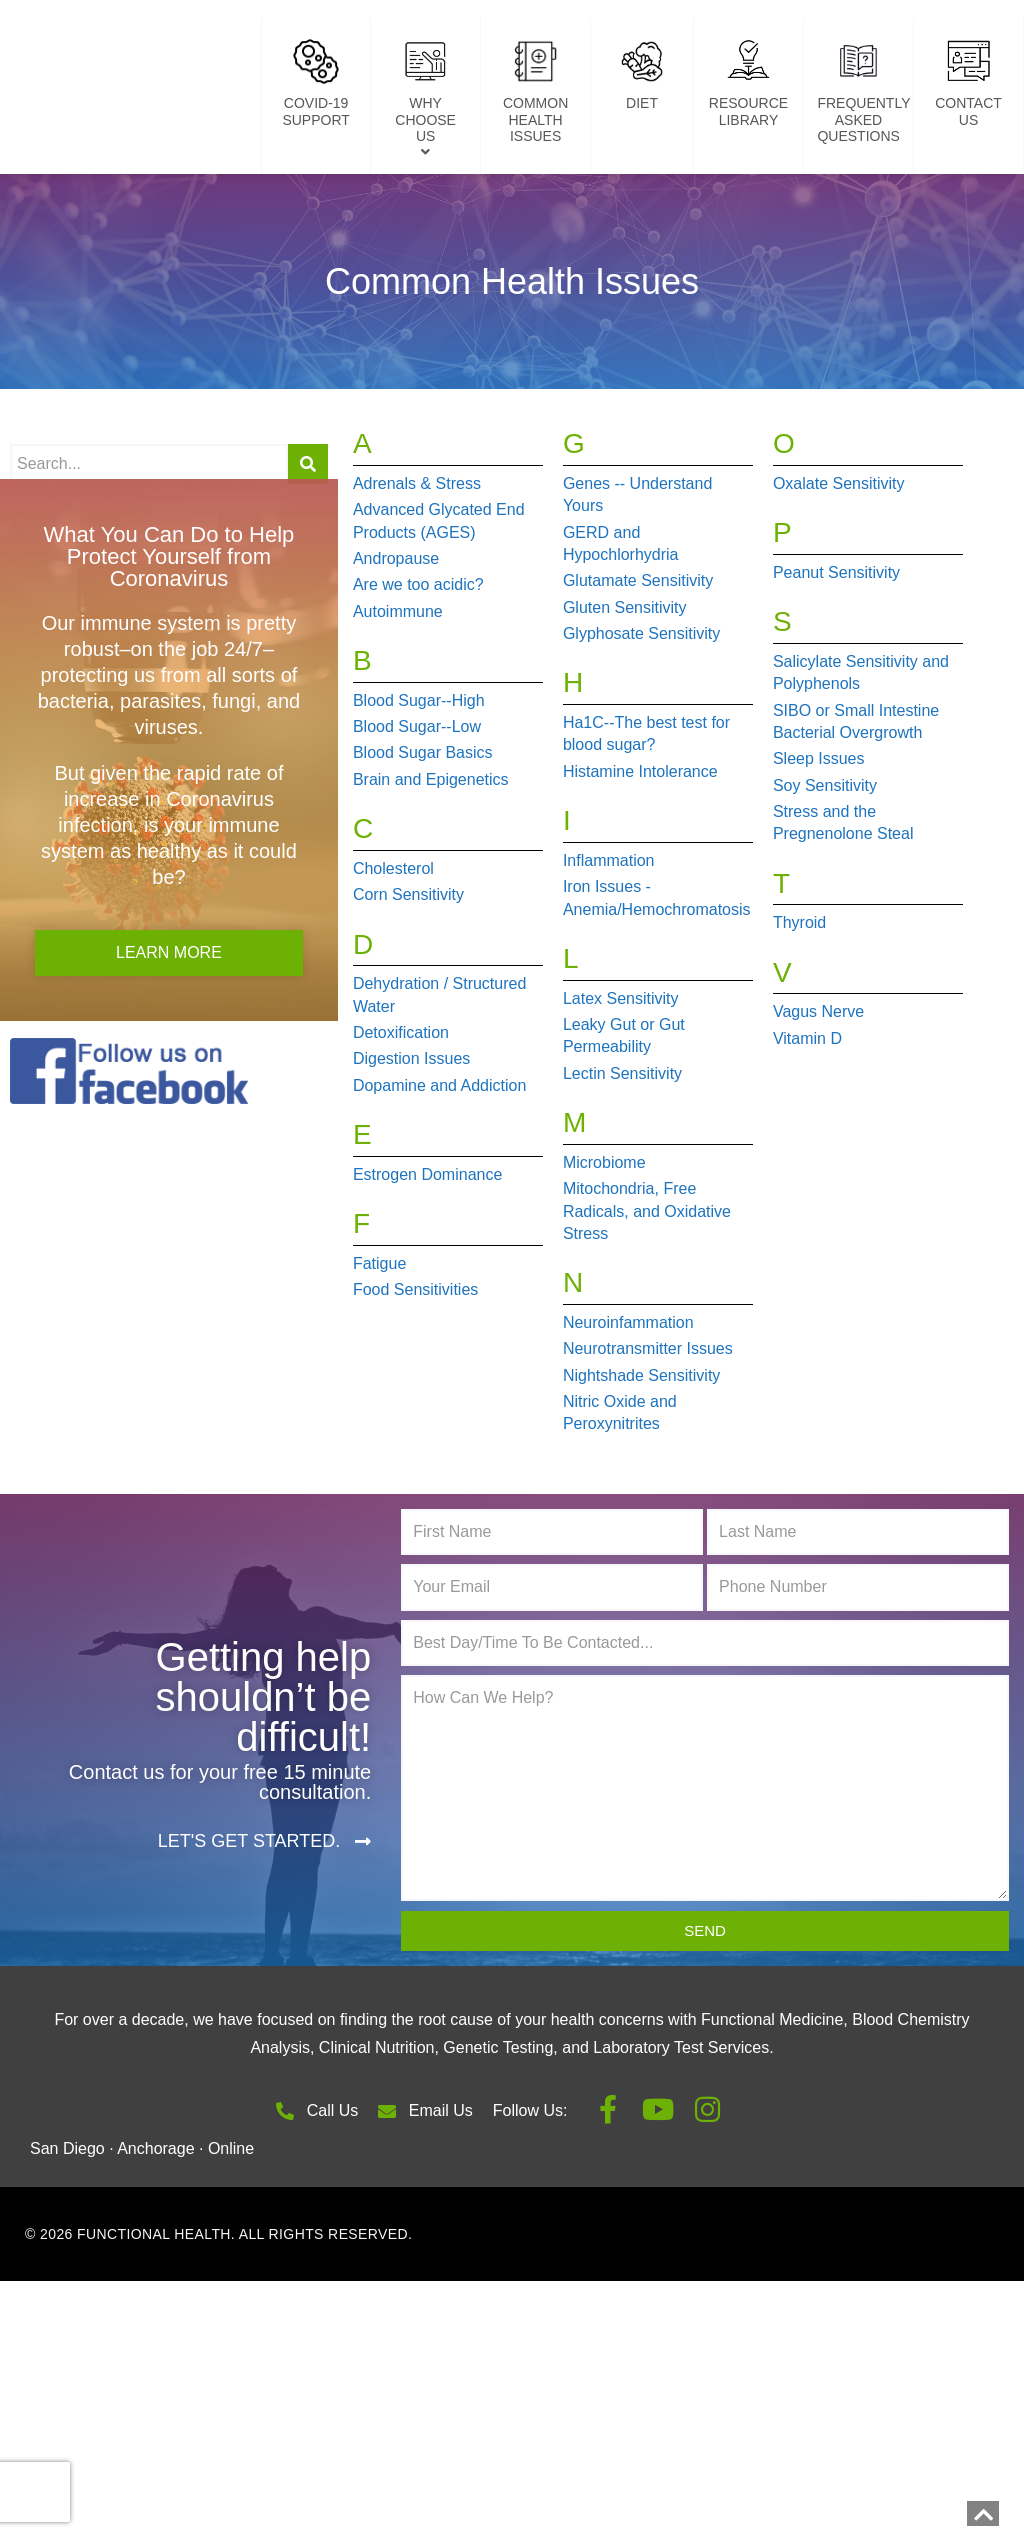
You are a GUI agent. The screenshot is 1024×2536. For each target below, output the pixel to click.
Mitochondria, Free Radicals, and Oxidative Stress (647, 1316)
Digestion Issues (411, 1163)
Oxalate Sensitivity (839, 587)
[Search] (308, 569)
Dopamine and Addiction (439, 1189)
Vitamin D (807, 1142)
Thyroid (799, 1027)
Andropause (396, 663)
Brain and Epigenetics (431, 883)
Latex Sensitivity (621, 1102)
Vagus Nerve (818, 1116)
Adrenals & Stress (417, 587)
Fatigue (379, 1367)
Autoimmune (398, 715)
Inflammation (609, 964)
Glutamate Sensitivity (638, 685)
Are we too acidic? (418, 689)
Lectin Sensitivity (622, 1177)
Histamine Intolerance (640, 875)
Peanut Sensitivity (836, 676)
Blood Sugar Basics (423, 857)
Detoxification (401, 1137)
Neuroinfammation (628, 1427)
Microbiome (604, 1266)
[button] (264, 1945)
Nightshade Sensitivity (641, 1479)
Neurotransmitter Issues (648, 1453)
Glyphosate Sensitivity (641, 738)
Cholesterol (393, 972)
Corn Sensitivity (408, 999)
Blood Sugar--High (419, 804)
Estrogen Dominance (427, 1278)
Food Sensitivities (415, 1394)
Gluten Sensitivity (625, 711)
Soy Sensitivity (825, 889)
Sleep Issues (819, 863)
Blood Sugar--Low (417, 831)
